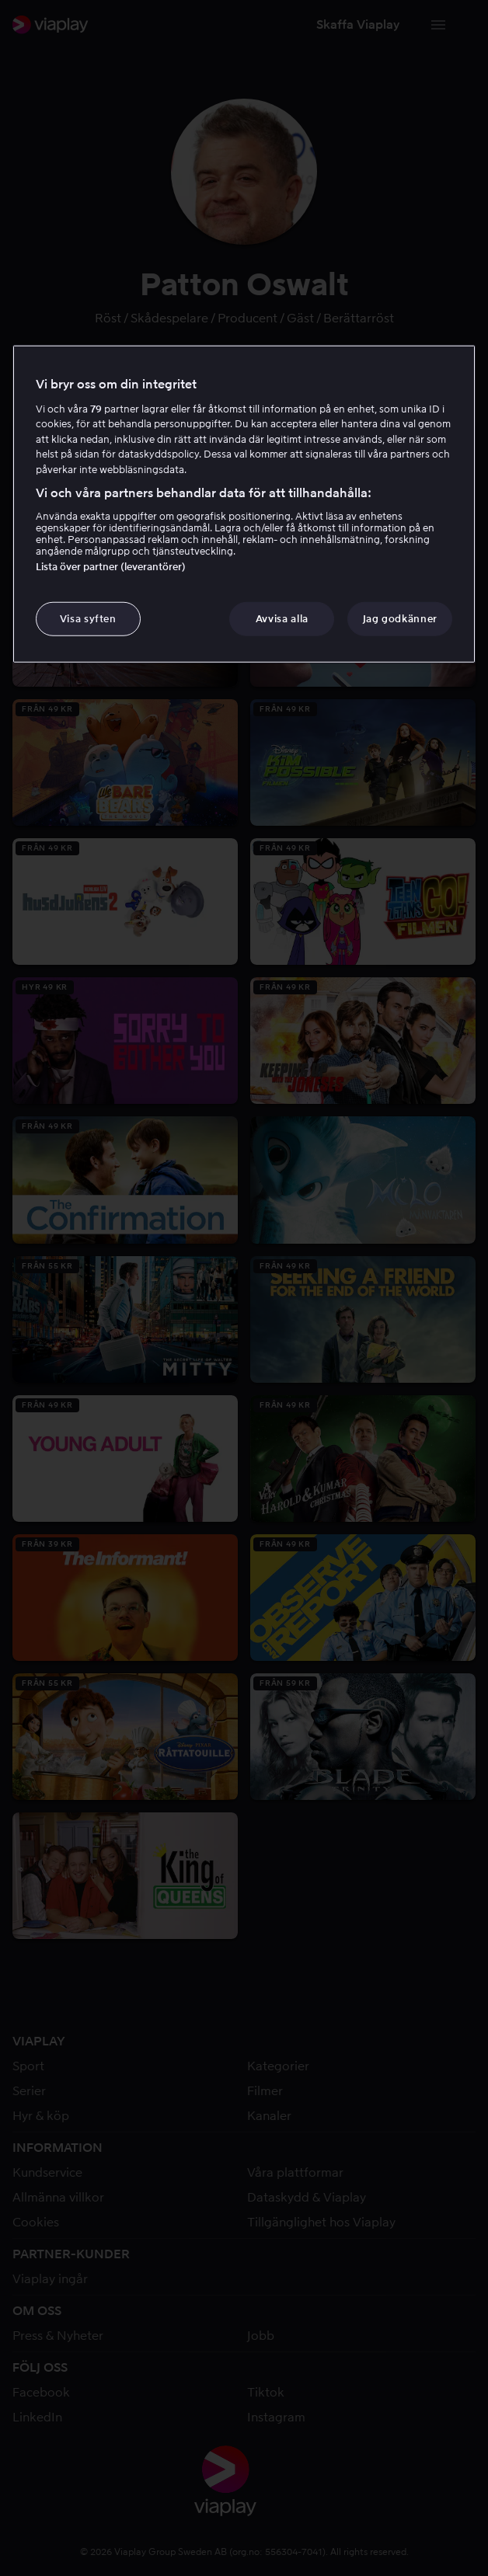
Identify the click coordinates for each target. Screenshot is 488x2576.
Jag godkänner (400, 619)
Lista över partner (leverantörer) (111, 567)
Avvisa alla (282, 619)
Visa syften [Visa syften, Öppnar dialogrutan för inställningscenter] (88, 619)
